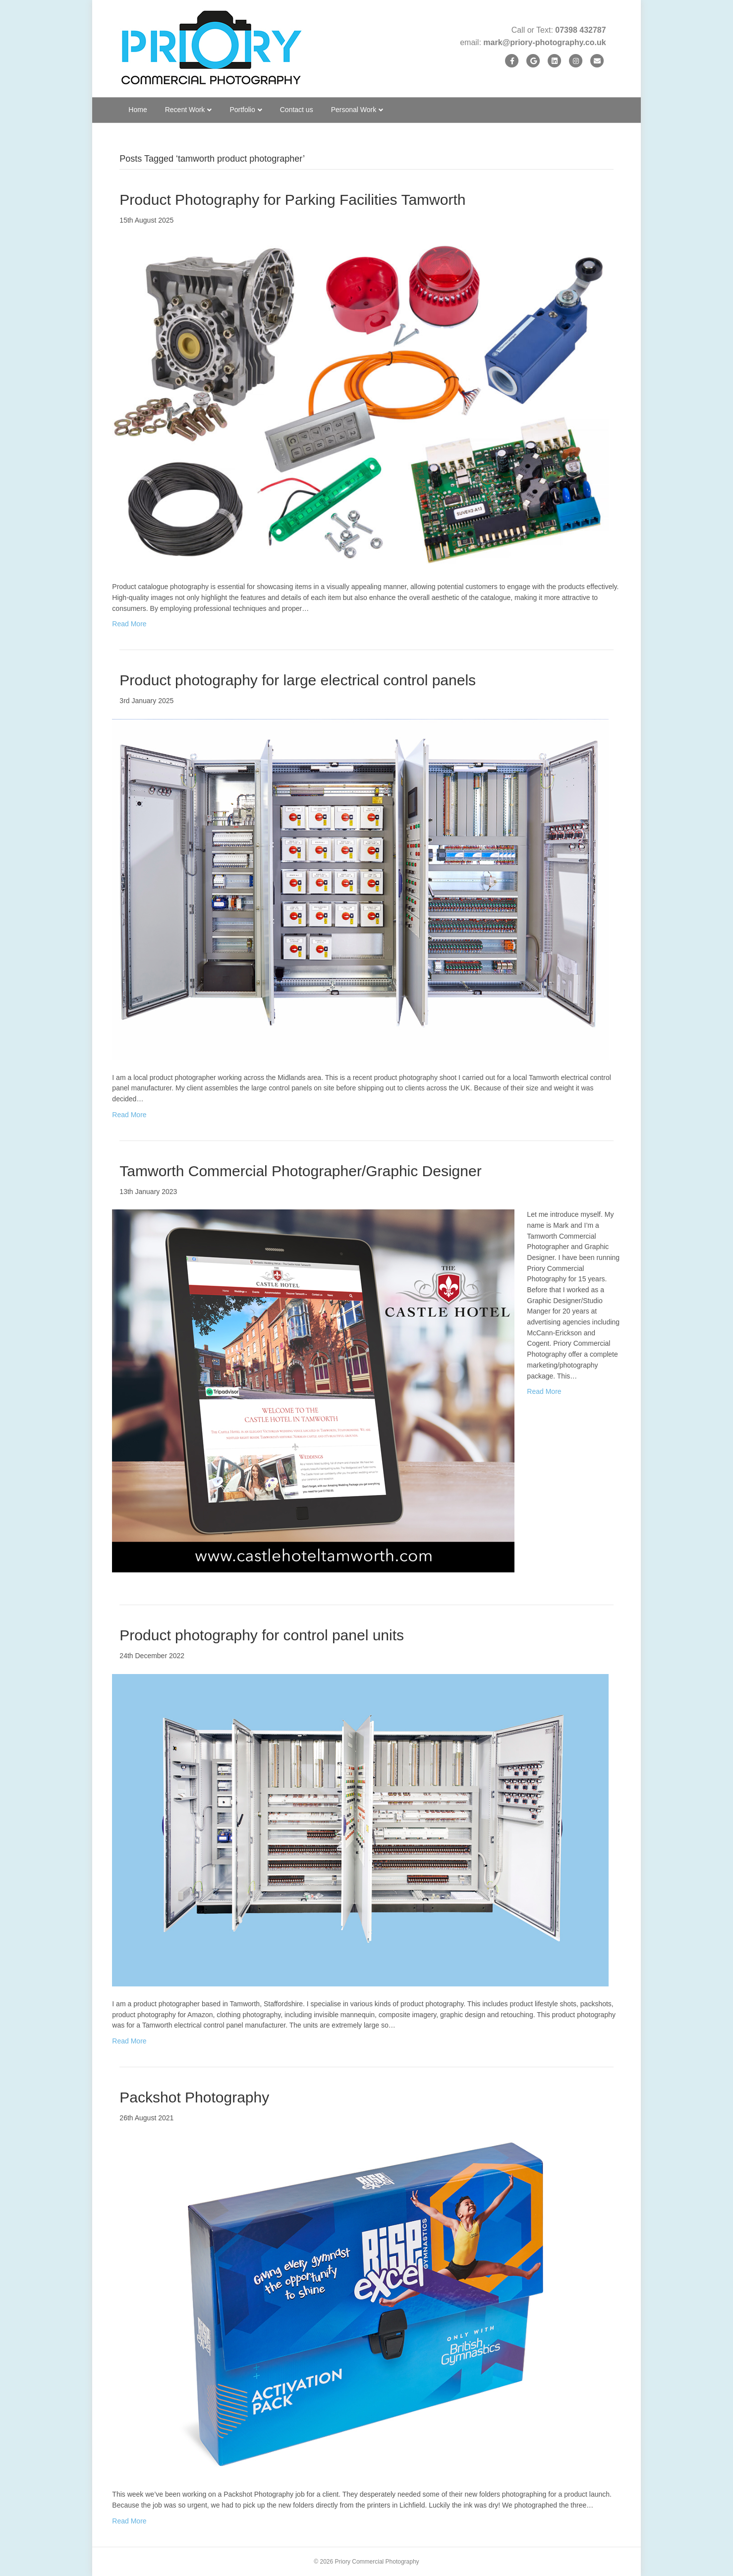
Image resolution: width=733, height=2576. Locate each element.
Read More (129, 624)
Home (137, 110)
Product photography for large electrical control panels (297, 680)
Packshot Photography (194, 2097)
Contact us (296, 110)
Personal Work (354, 110)
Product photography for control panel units (261, 1635)
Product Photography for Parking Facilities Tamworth (292, 199)
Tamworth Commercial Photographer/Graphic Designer (300, 1171)
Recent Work (185, 110)
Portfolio (242, 110)
